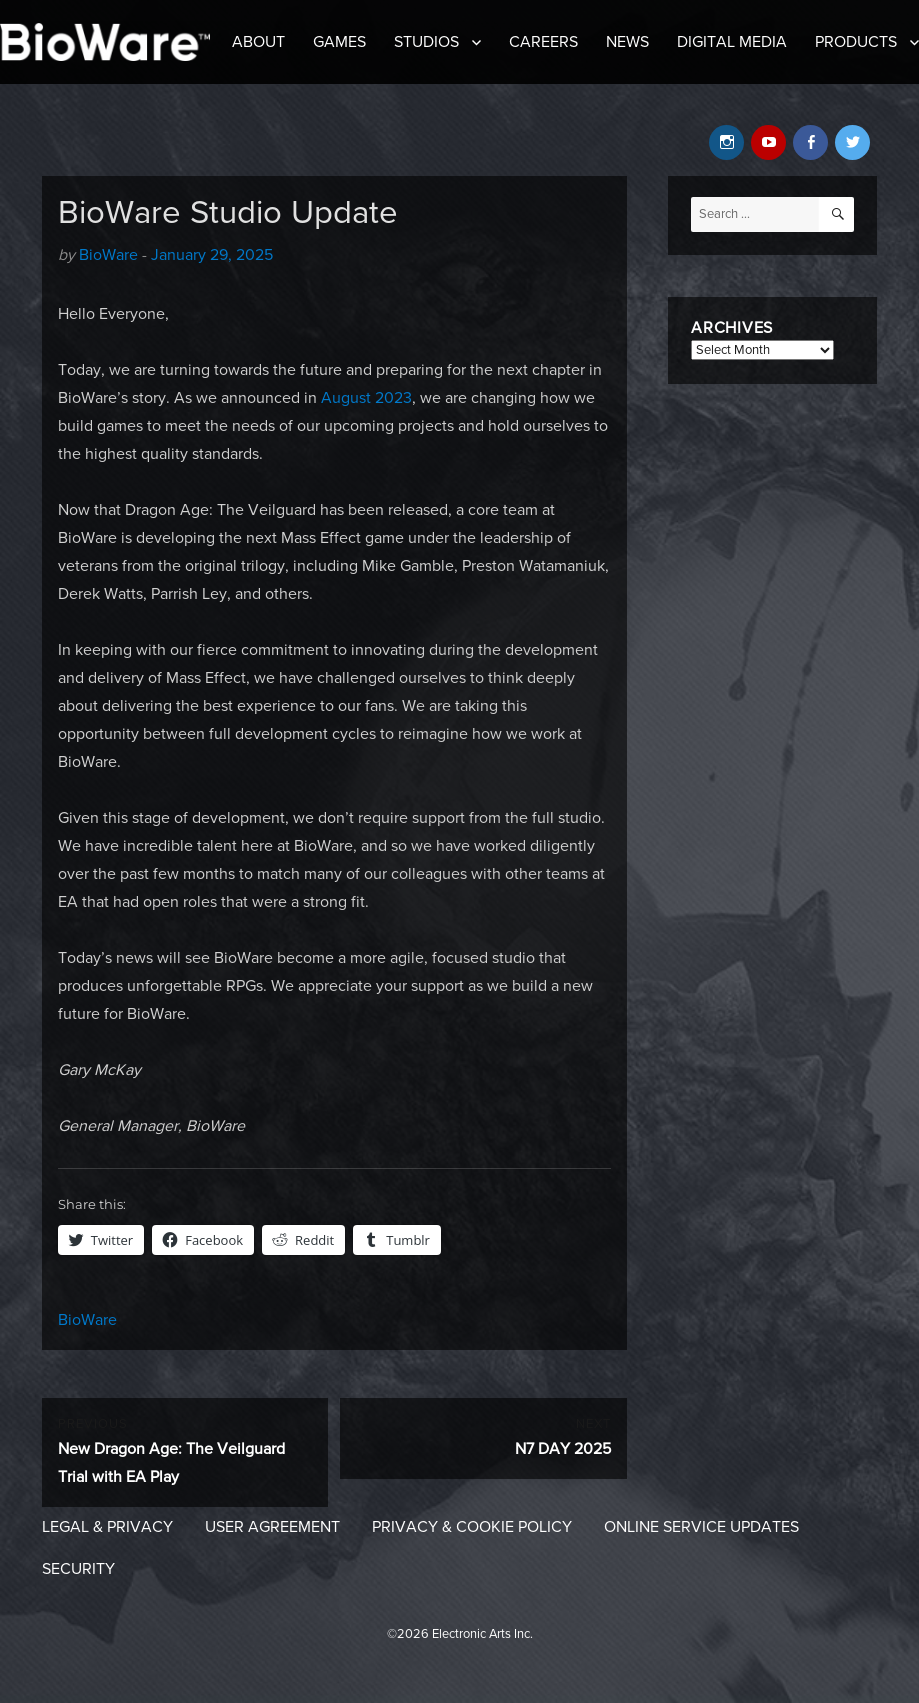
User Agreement (272, 1527)
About (258, 42)
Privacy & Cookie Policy (472, 1527)
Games (339, 42)
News (627, 42)
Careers (543, 42)
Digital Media (732, 42)
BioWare (108, 255)
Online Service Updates (701, 1527)
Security (78, 1569)
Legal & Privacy (107, 1527)
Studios (426, 42)
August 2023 (366, 398)
